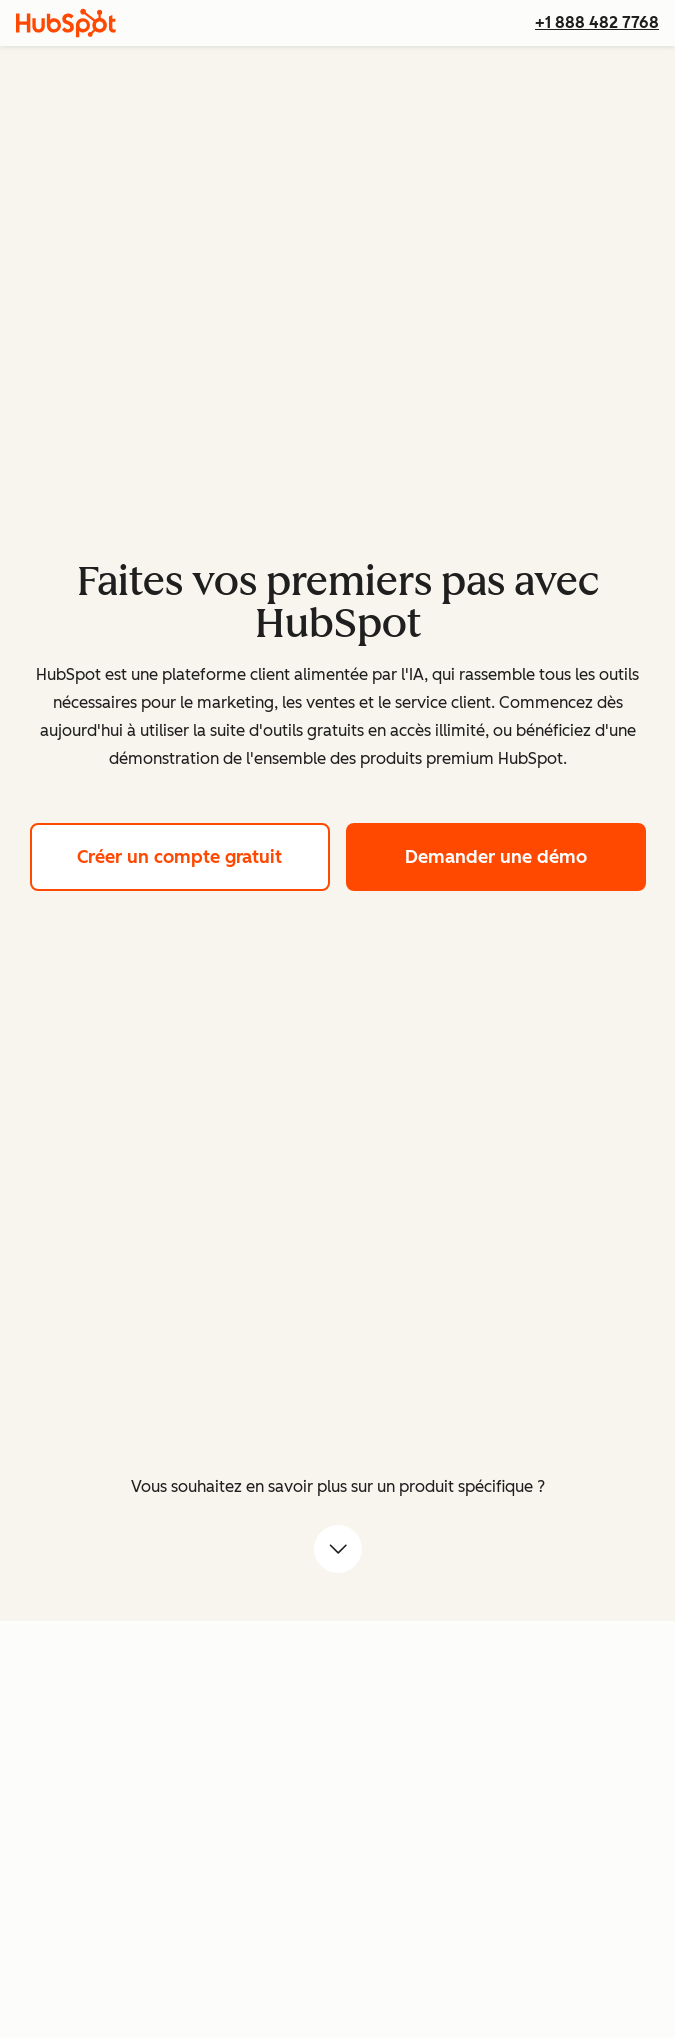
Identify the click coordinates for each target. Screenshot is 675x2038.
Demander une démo (525, 854)
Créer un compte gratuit (203, 854)
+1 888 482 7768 (597, 22)
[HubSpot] (66, 23)
